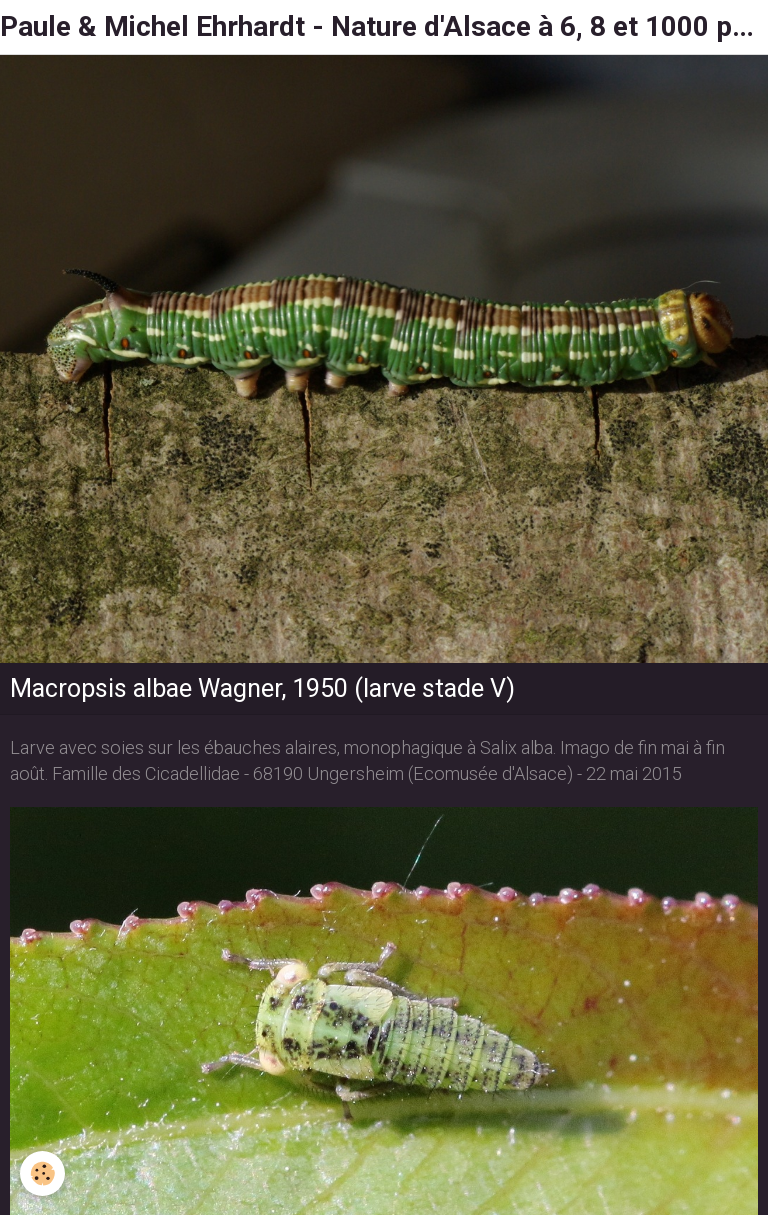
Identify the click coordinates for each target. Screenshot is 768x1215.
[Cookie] (42, 1173)
